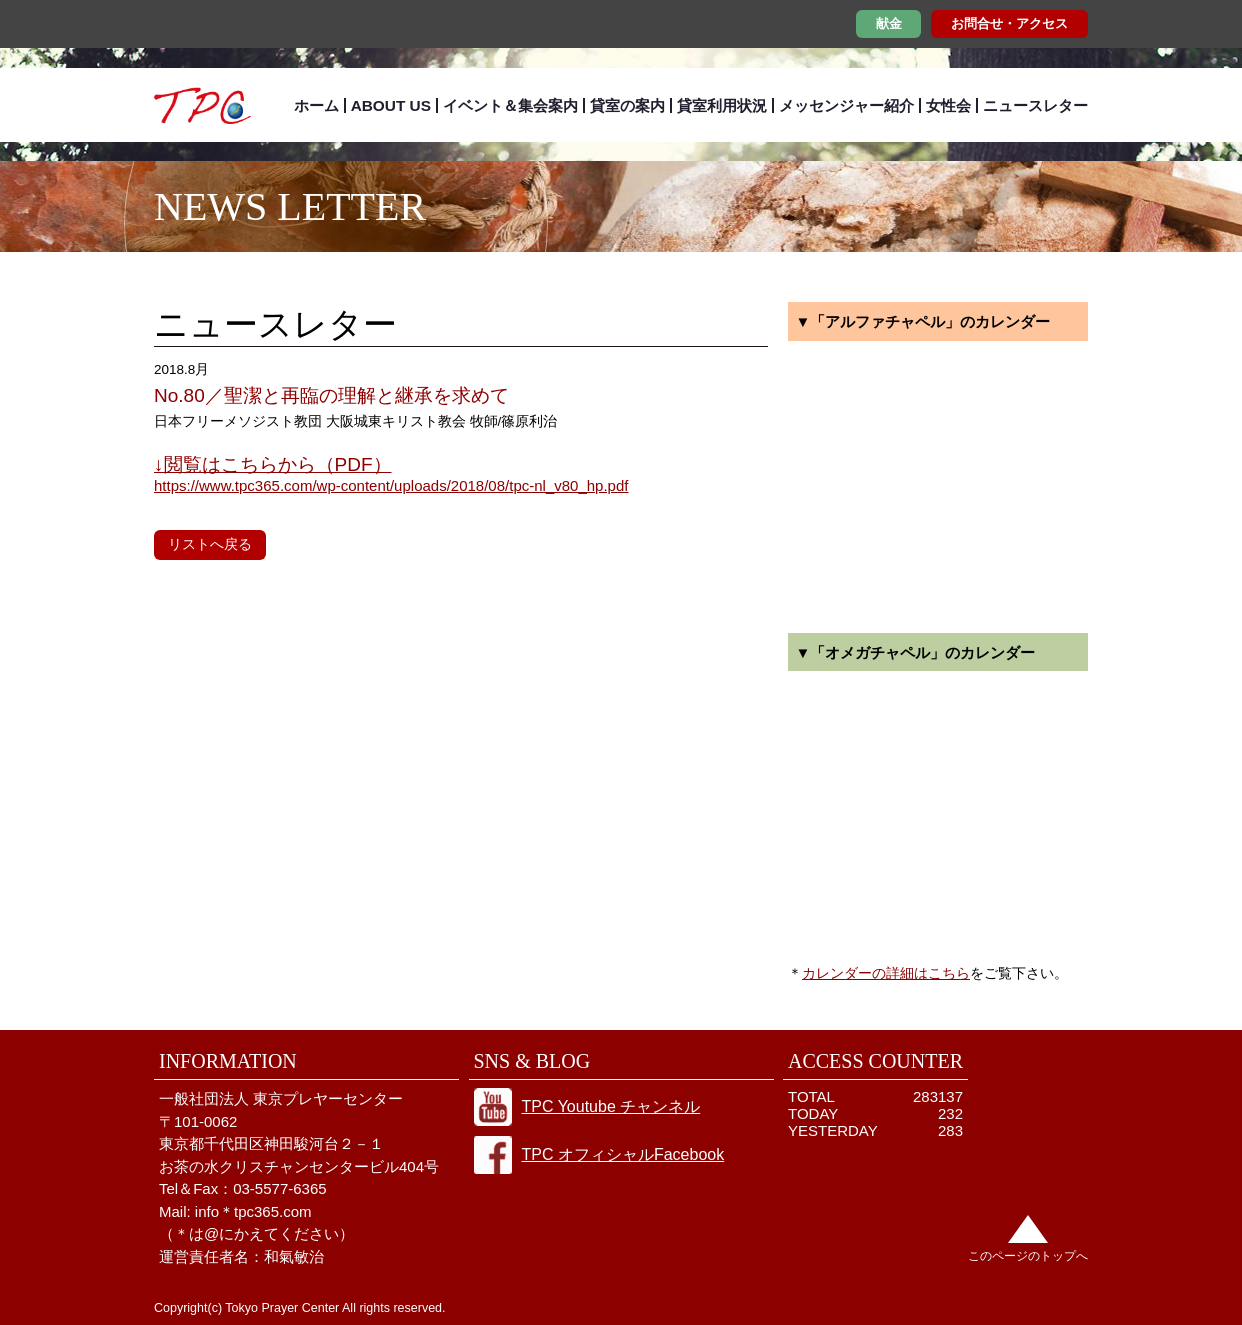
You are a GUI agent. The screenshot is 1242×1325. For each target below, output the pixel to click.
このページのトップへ (1028, 1256)
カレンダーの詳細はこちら (886, 973)
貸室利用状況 (722, 105)
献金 (889, 23)
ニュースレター (1035, 105)
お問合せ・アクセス (1009, 23)
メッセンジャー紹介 (846, 105)
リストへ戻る (210, 544)
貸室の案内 (627, 105)
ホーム (316, 105)
